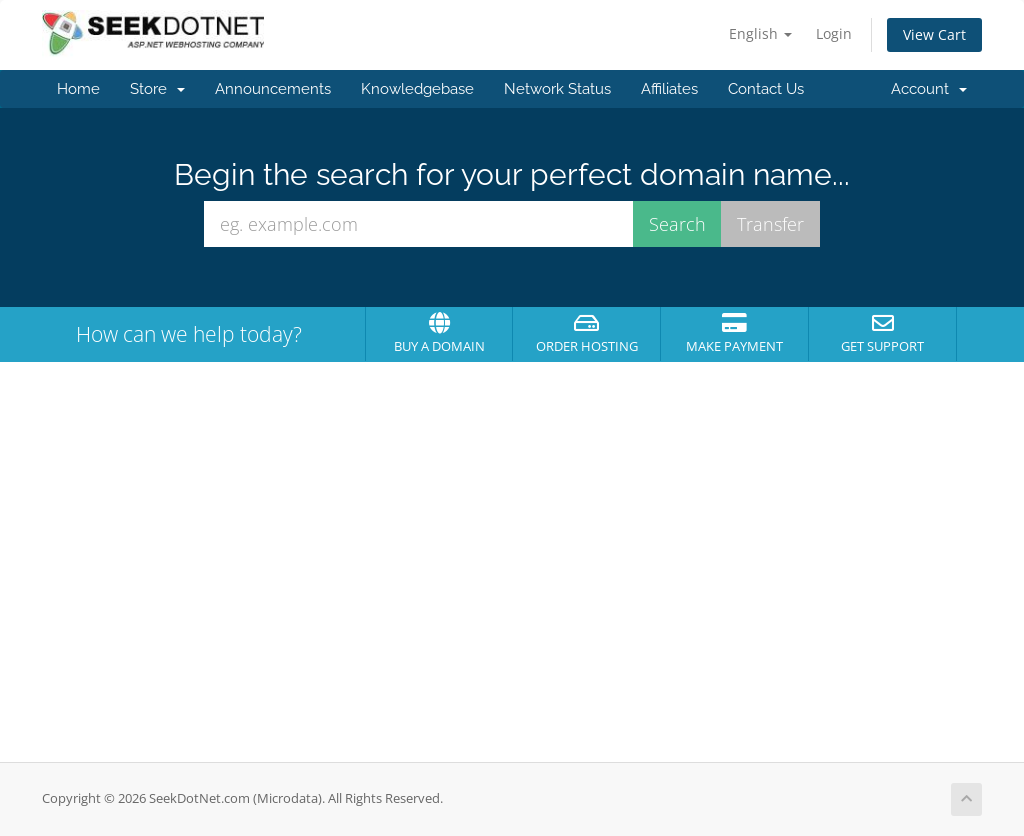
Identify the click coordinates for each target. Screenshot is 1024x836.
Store (157, 89)
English (760, 33)
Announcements (273, 89)
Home (78, 89)
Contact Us (766, 89)
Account (929, 89)
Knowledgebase (417, 89)
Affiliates (669, 89)
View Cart (934, 34)
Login (834, 33)
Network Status (557, 89)
